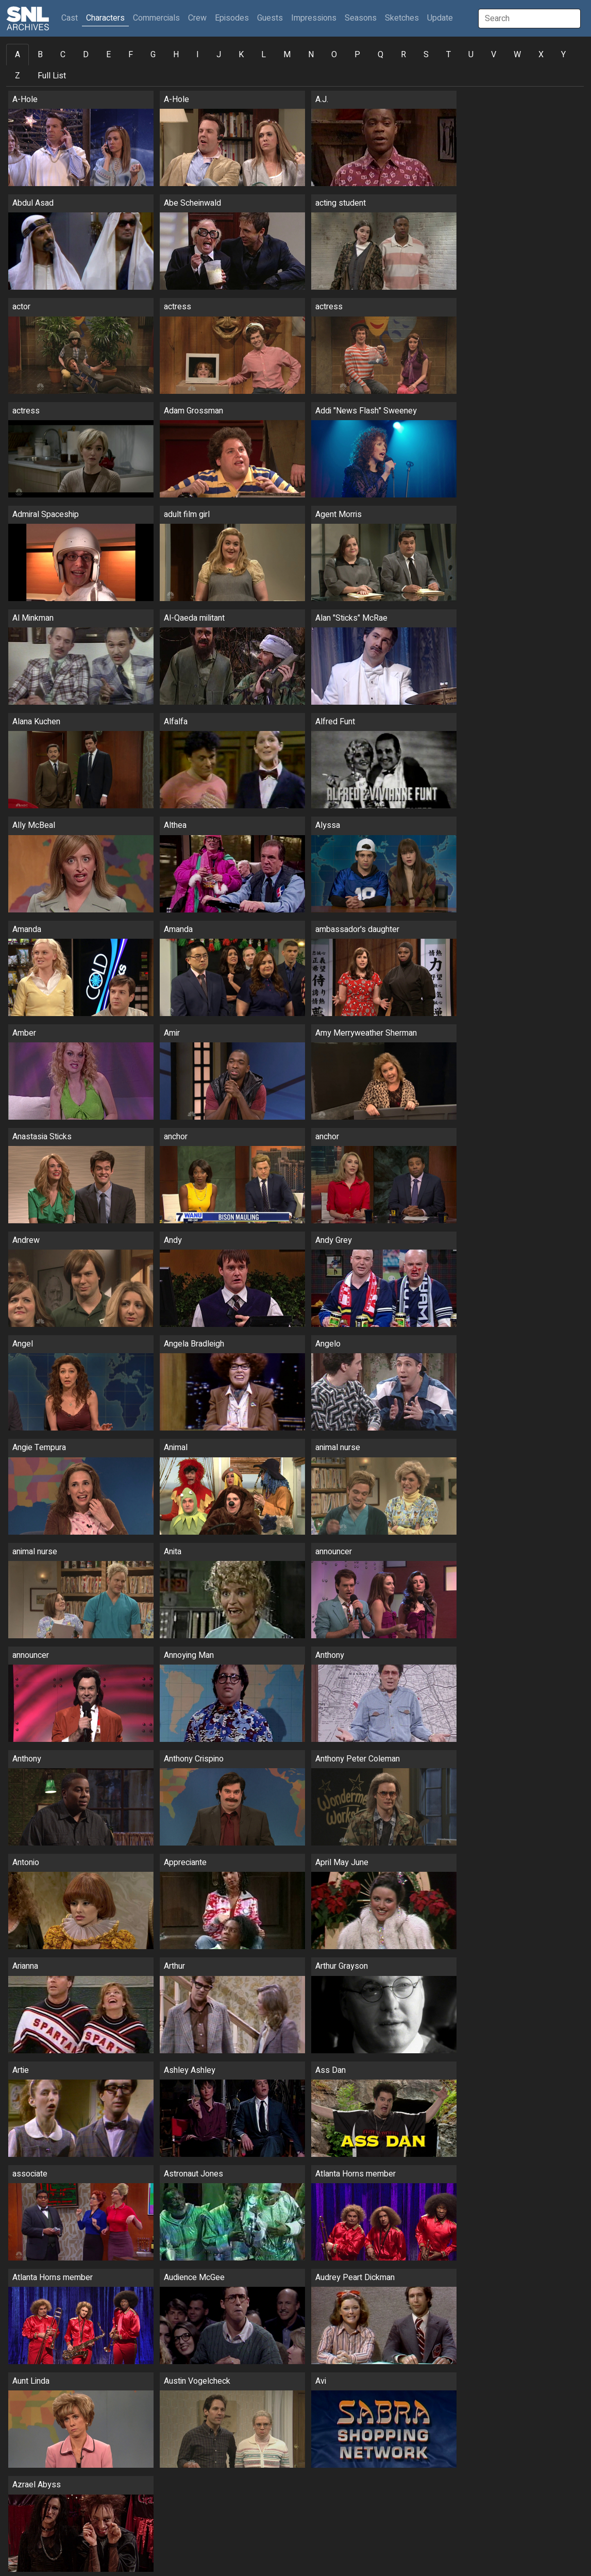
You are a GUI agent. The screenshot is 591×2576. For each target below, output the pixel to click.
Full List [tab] (52, 76)
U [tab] (471, 54)
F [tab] (130, 54)
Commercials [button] (156, 18)
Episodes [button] (232, 18)
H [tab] (176, 54)
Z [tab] (17, 76)
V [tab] (493, 54)
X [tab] (541, 54)
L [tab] (263, 54)
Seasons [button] (361, 18)
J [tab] (218, 54)
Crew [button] (197, 18)
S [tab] (426, 54)
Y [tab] (563, 54)
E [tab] (108, 54)
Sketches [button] (402, 18)
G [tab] (153, 54)
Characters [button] (105, 18)
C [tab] (62, 54)
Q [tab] (380, 54)
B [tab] (40, 54)
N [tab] (311, 54)
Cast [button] (71, 17)
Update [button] (440, 18)
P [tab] (357, 54)
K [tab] (241, 54)
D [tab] (86, 54)
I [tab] (197, 54)
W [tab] (517, 54)
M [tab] (287, 54)
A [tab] (17, 54)
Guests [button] (270, 18)
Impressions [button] (313, 18)
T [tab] (448, 54)
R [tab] (403, 54)
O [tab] (334, 54)
